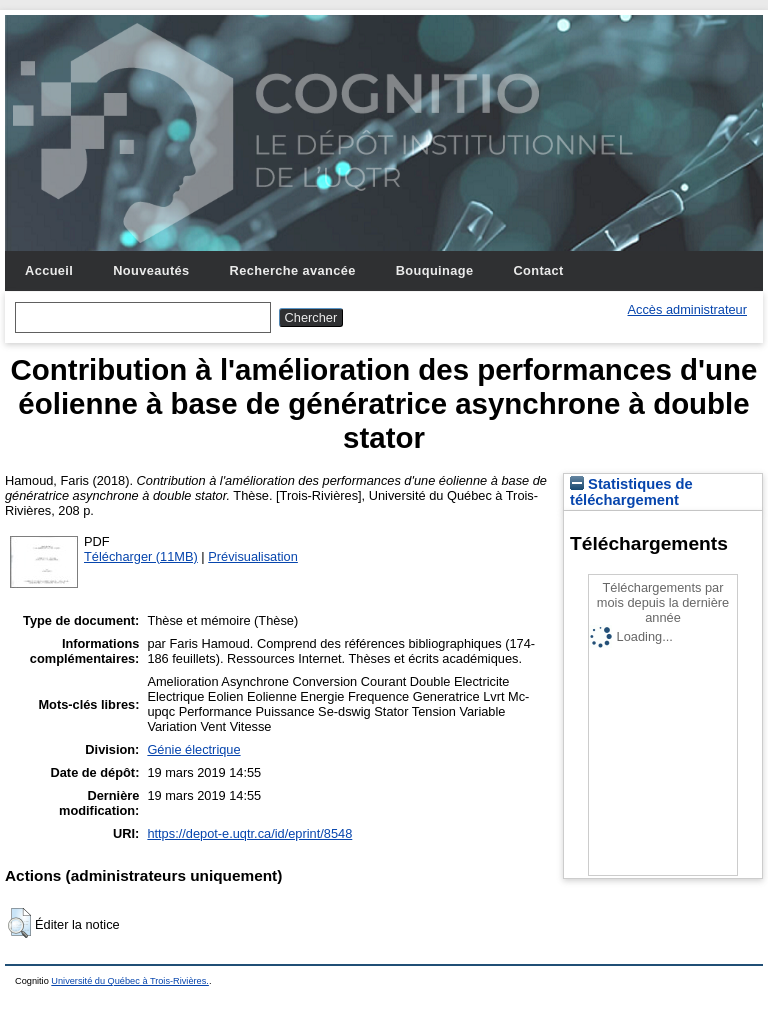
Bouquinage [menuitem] (435, 270)
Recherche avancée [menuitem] (293, 270)
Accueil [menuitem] (49, 270)
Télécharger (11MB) (141, 556)
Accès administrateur (687, 309)
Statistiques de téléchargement (631, 492)
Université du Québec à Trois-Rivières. (130, 981)
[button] (19, 923)
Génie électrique (193, 749)
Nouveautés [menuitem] (151, 270)
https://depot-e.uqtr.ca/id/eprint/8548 (249, 833)
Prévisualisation (253, 556)
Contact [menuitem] (538, 270)
